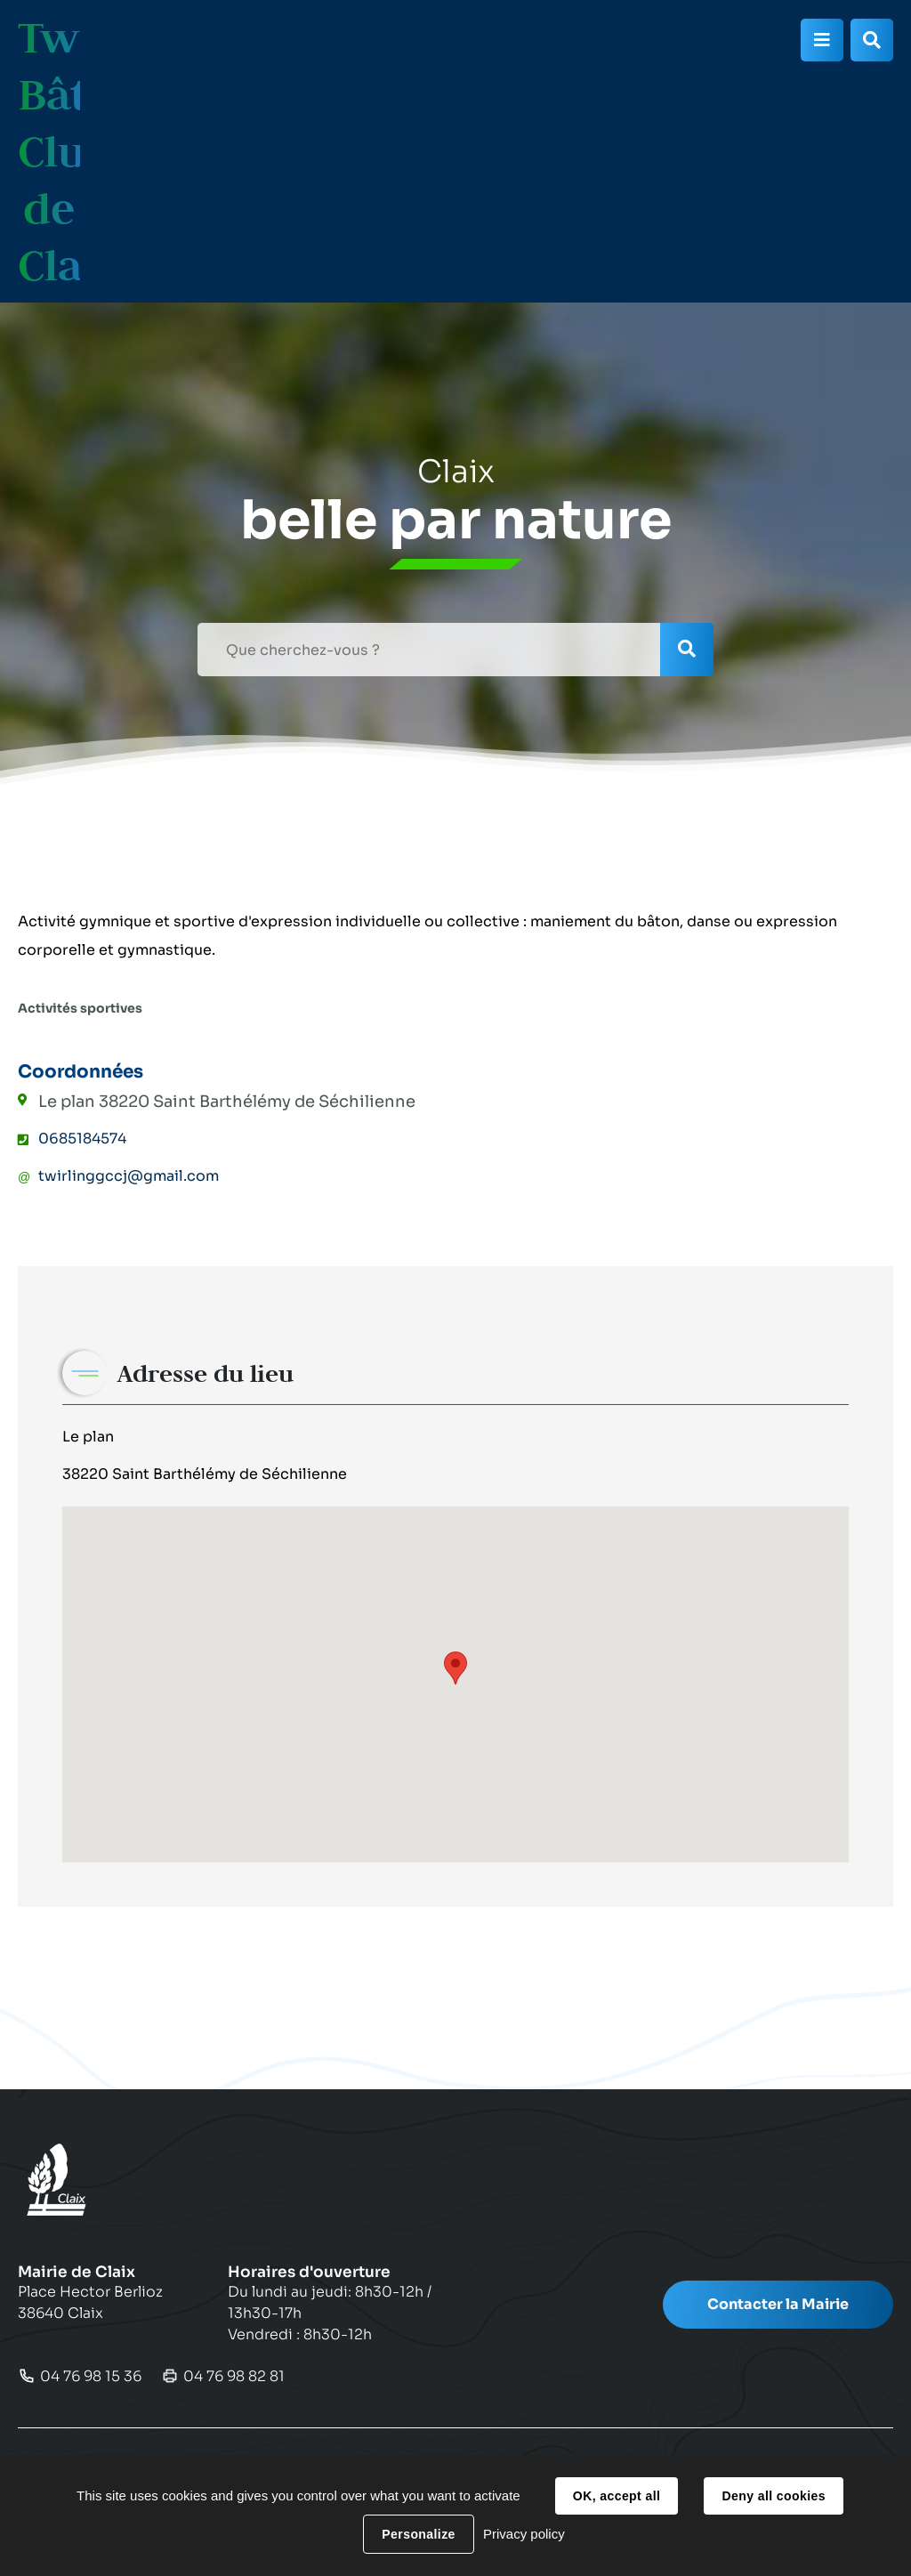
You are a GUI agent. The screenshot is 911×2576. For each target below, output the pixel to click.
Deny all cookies (773, 2496)
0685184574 (82, 1138)
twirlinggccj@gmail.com (128, 1176)
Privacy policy (524, 2533)
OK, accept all (616, 2496)
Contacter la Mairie (778, 2304)
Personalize (418, 2534)
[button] (455, 1667)
